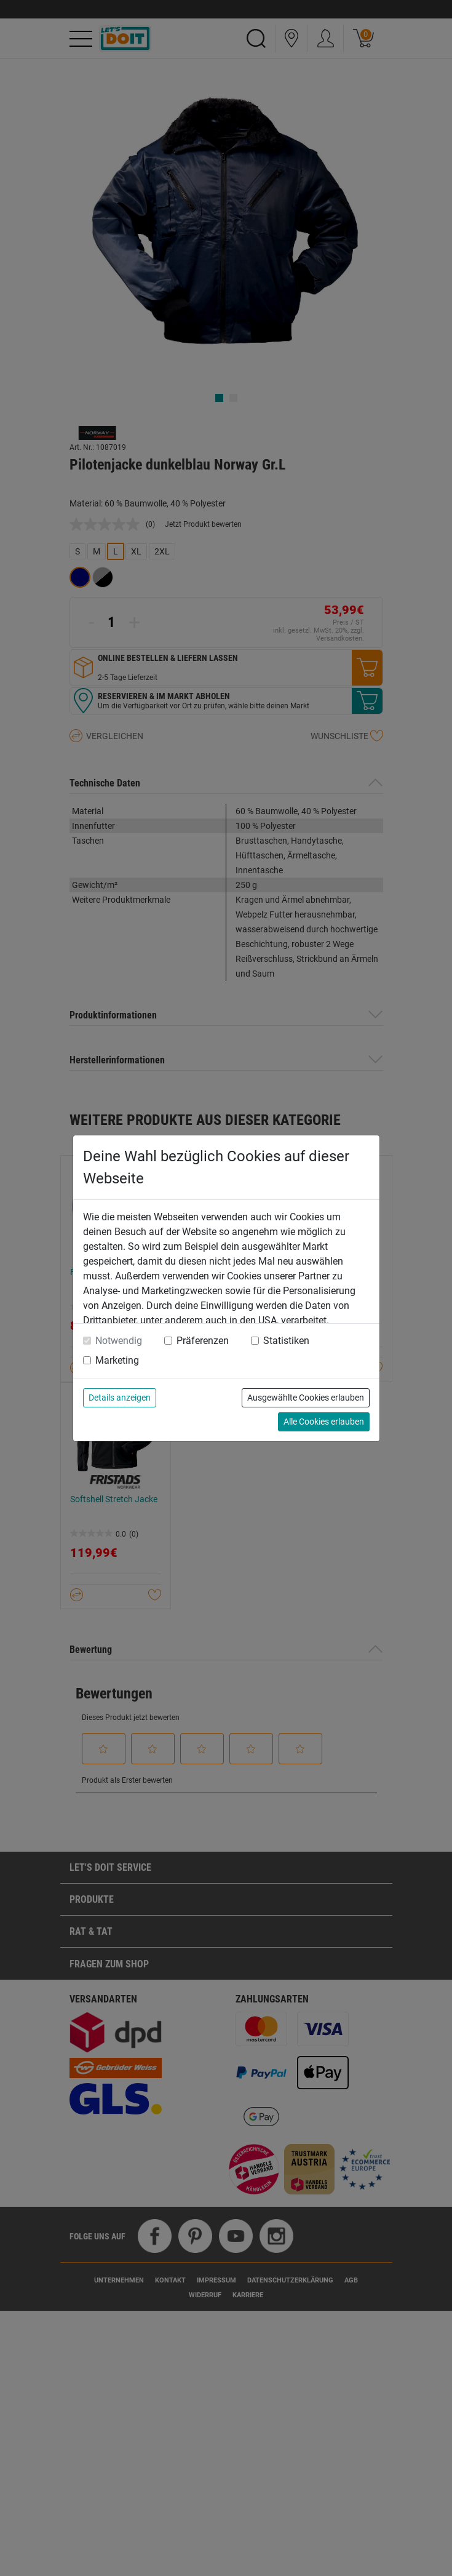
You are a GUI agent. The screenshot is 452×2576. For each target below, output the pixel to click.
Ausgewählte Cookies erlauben (305, 1397)
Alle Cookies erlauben (323, 1421)
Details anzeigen (120, 1397)
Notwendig (118, 1340)
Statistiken (286, 1340)
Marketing (117, 1360)
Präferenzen (202, 1340)
